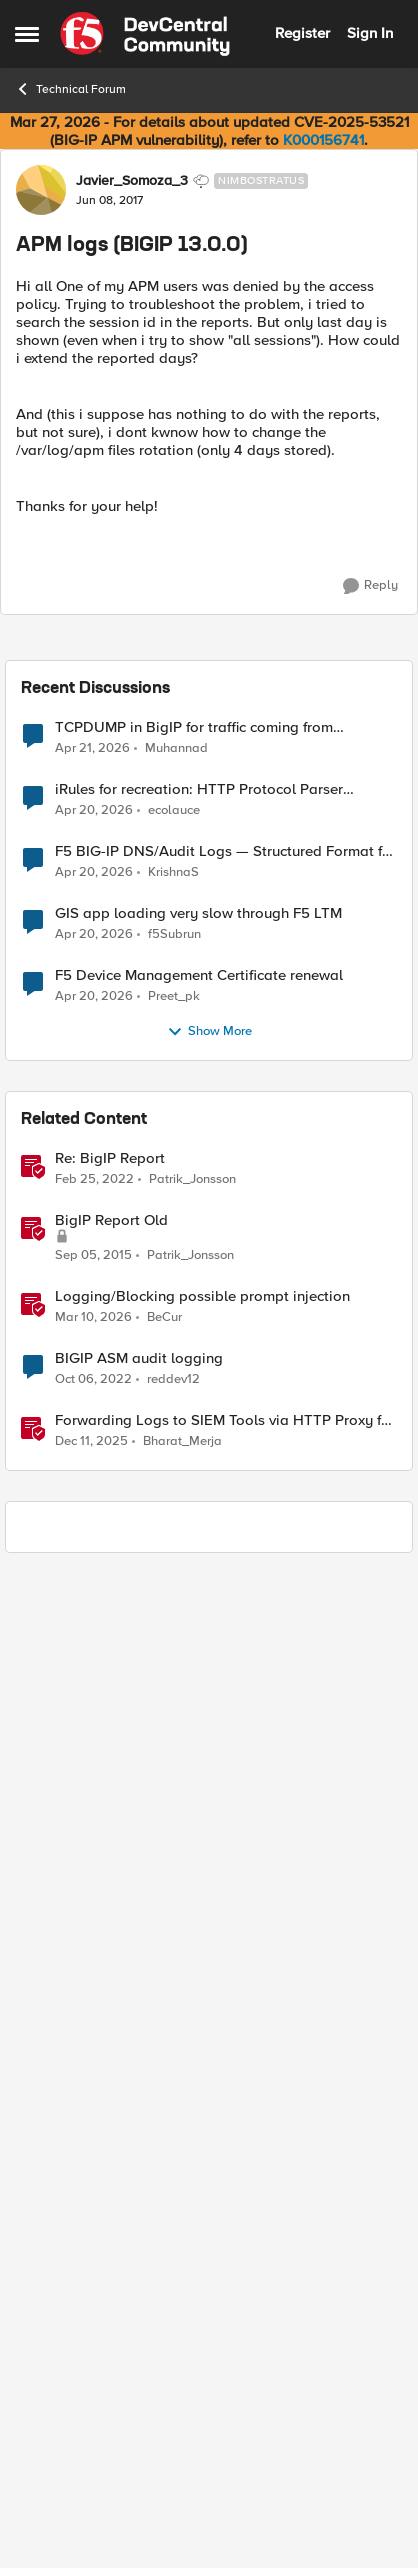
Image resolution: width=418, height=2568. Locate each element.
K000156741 (323, 140)
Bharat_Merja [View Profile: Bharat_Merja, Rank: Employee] (182, 2432)
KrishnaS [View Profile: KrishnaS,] (173, 1862)
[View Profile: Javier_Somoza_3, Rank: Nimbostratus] (41, 190)
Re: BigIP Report (110, 2149)
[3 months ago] (92, 1739)
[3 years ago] (93, 2370)
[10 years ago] (93, 2246)
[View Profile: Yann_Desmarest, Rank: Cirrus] (41, 707)
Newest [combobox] (362, 643)
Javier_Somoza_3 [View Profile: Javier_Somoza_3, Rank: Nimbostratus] (132, 181)
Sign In (370, 33)
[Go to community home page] (145, 34)
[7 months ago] (91, 2433)
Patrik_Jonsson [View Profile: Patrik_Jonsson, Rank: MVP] (192, 2169)
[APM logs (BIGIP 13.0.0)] (103, 717)
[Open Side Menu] (27, 34)
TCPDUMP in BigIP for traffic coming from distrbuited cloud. (194, 1718)
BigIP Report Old (111, 2211)
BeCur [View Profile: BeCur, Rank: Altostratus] (164, 2307)
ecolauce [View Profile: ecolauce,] (174, 1800)
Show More (209, 2023)
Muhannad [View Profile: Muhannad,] (176, 1738)
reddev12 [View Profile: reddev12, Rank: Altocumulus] (173, 2369)
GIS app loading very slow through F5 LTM (198, 1904)
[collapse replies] (209, 681)
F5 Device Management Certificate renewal (199, 1966)
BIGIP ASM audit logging (139, 2349)
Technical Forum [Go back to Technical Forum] (70, 89)
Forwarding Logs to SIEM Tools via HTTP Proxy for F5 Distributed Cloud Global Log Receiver (225, 2411)
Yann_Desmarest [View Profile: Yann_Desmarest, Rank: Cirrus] (124, 697)
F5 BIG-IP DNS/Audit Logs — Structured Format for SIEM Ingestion (225, 1842)
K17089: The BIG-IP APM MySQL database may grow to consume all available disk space (196, 800)
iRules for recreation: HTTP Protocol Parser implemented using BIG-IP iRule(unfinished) (199, 1780)
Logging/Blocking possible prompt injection (202, 2287)
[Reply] (370, 586)
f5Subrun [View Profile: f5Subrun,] (174, 1924)
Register (302, 33)
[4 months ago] (93, 2308)
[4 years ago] (94, 2170)
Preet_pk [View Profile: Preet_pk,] (174, 1986)
